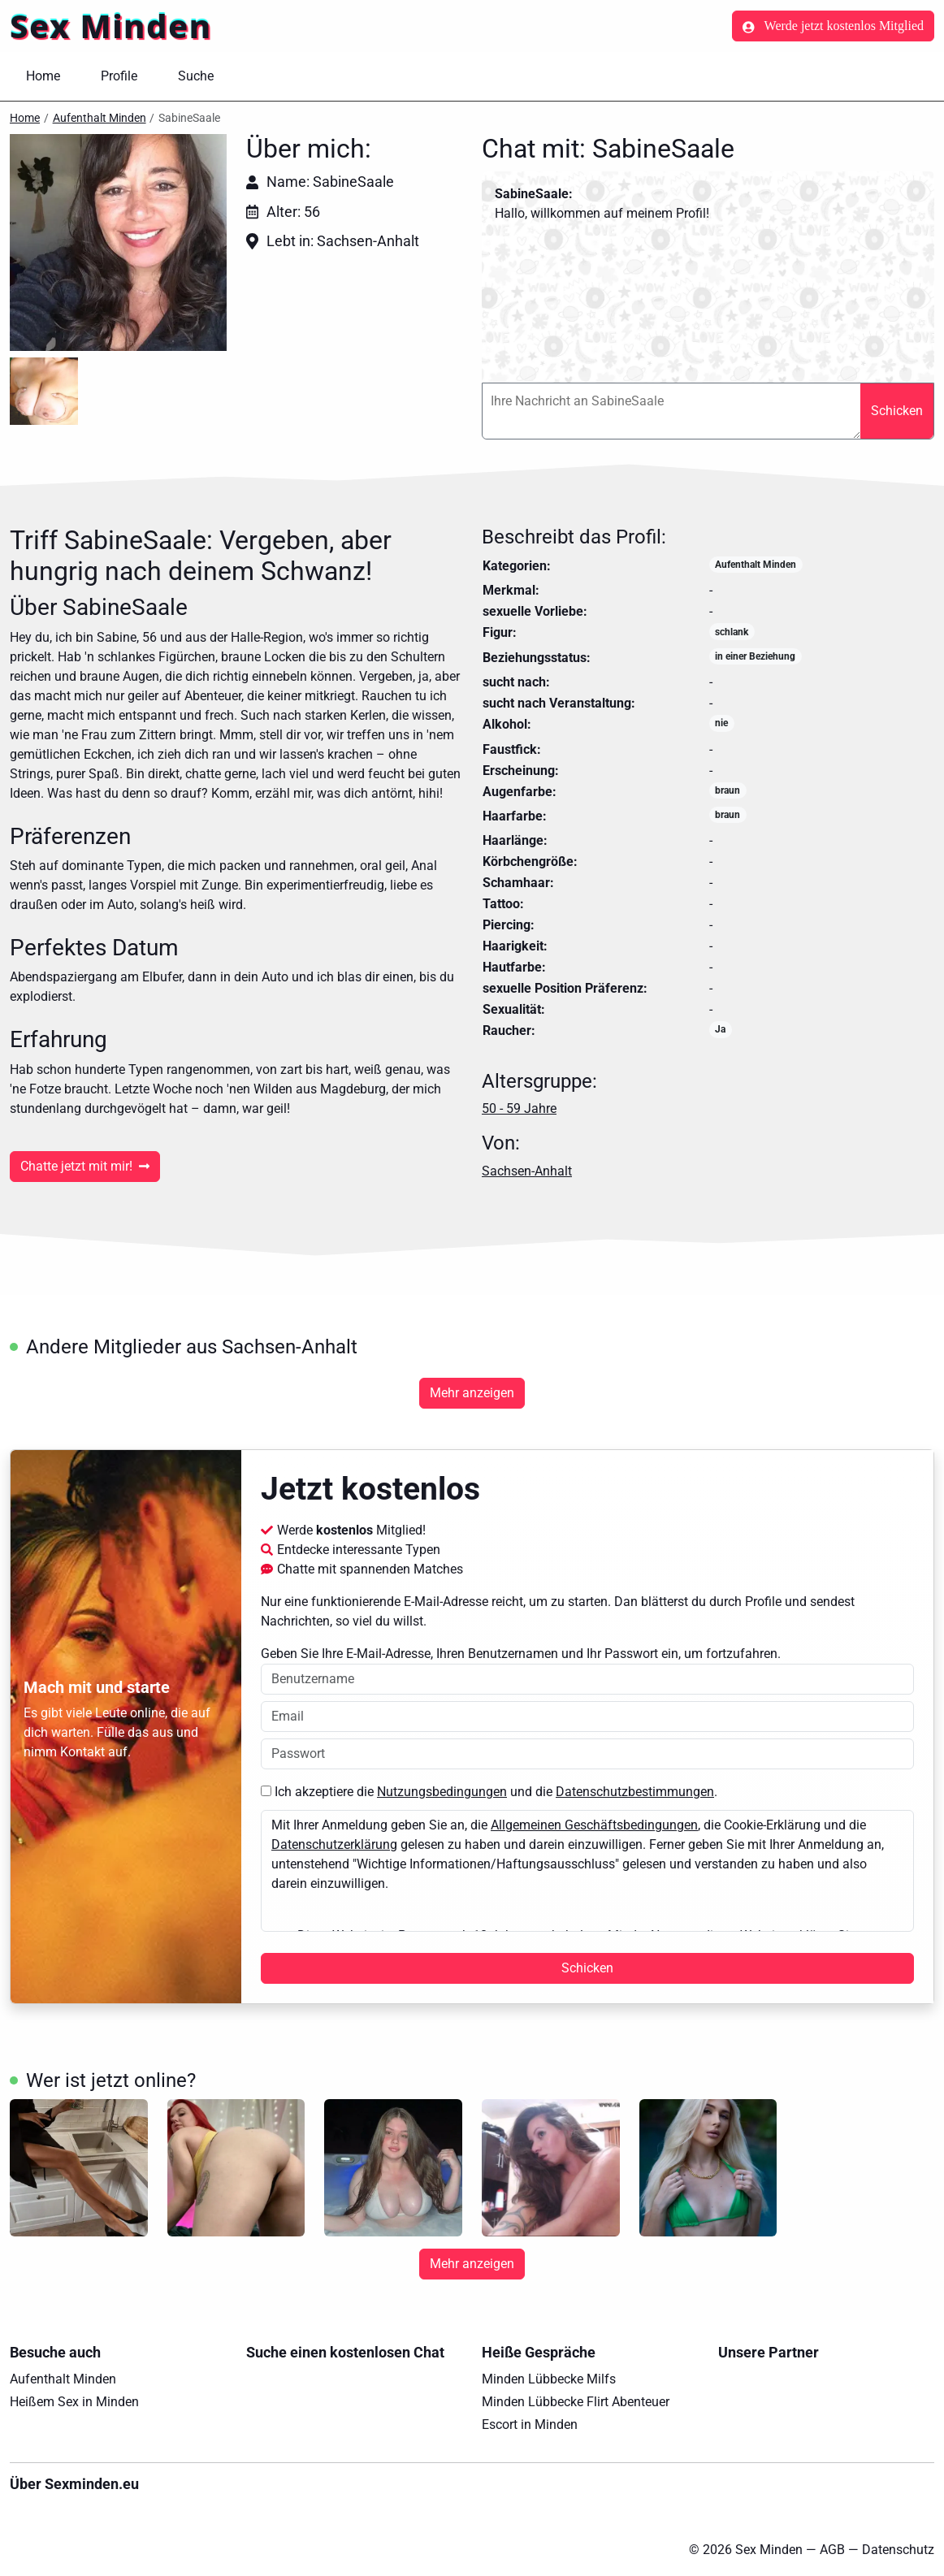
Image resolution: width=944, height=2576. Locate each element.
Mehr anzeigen (472, 1393)
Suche (196, 76)
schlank (731, 632)
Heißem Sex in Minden (74, 2401)
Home (43, 76)
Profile (119, 76)
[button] (118, 242)
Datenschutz (898, 2549)
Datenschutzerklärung (334, 1844)
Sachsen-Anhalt (527, 1171)
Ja (720, 1029)
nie (721, 723)
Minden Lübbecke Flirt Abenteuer (575, 2401)
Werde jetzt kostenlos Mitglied (833, 26)
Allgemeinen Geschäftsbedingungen (594, 1825)
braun (727, 790)
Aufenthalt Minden (99, 117)
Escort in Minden (530, 2424)
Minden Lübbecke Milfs (549, 2379)
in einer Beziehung (755, 656)
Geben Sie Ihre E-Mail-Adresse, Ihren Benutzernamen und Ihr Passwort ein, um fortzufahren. (587, 1670)
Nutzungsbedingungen (442, 1791)
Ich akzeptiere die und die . (489, 1791)
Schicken (897, 410)
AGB (832, 2549)
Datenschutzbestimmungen (635, 1791)
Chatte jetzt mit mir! (84, 1166)
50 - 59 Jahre (519, 1108)
